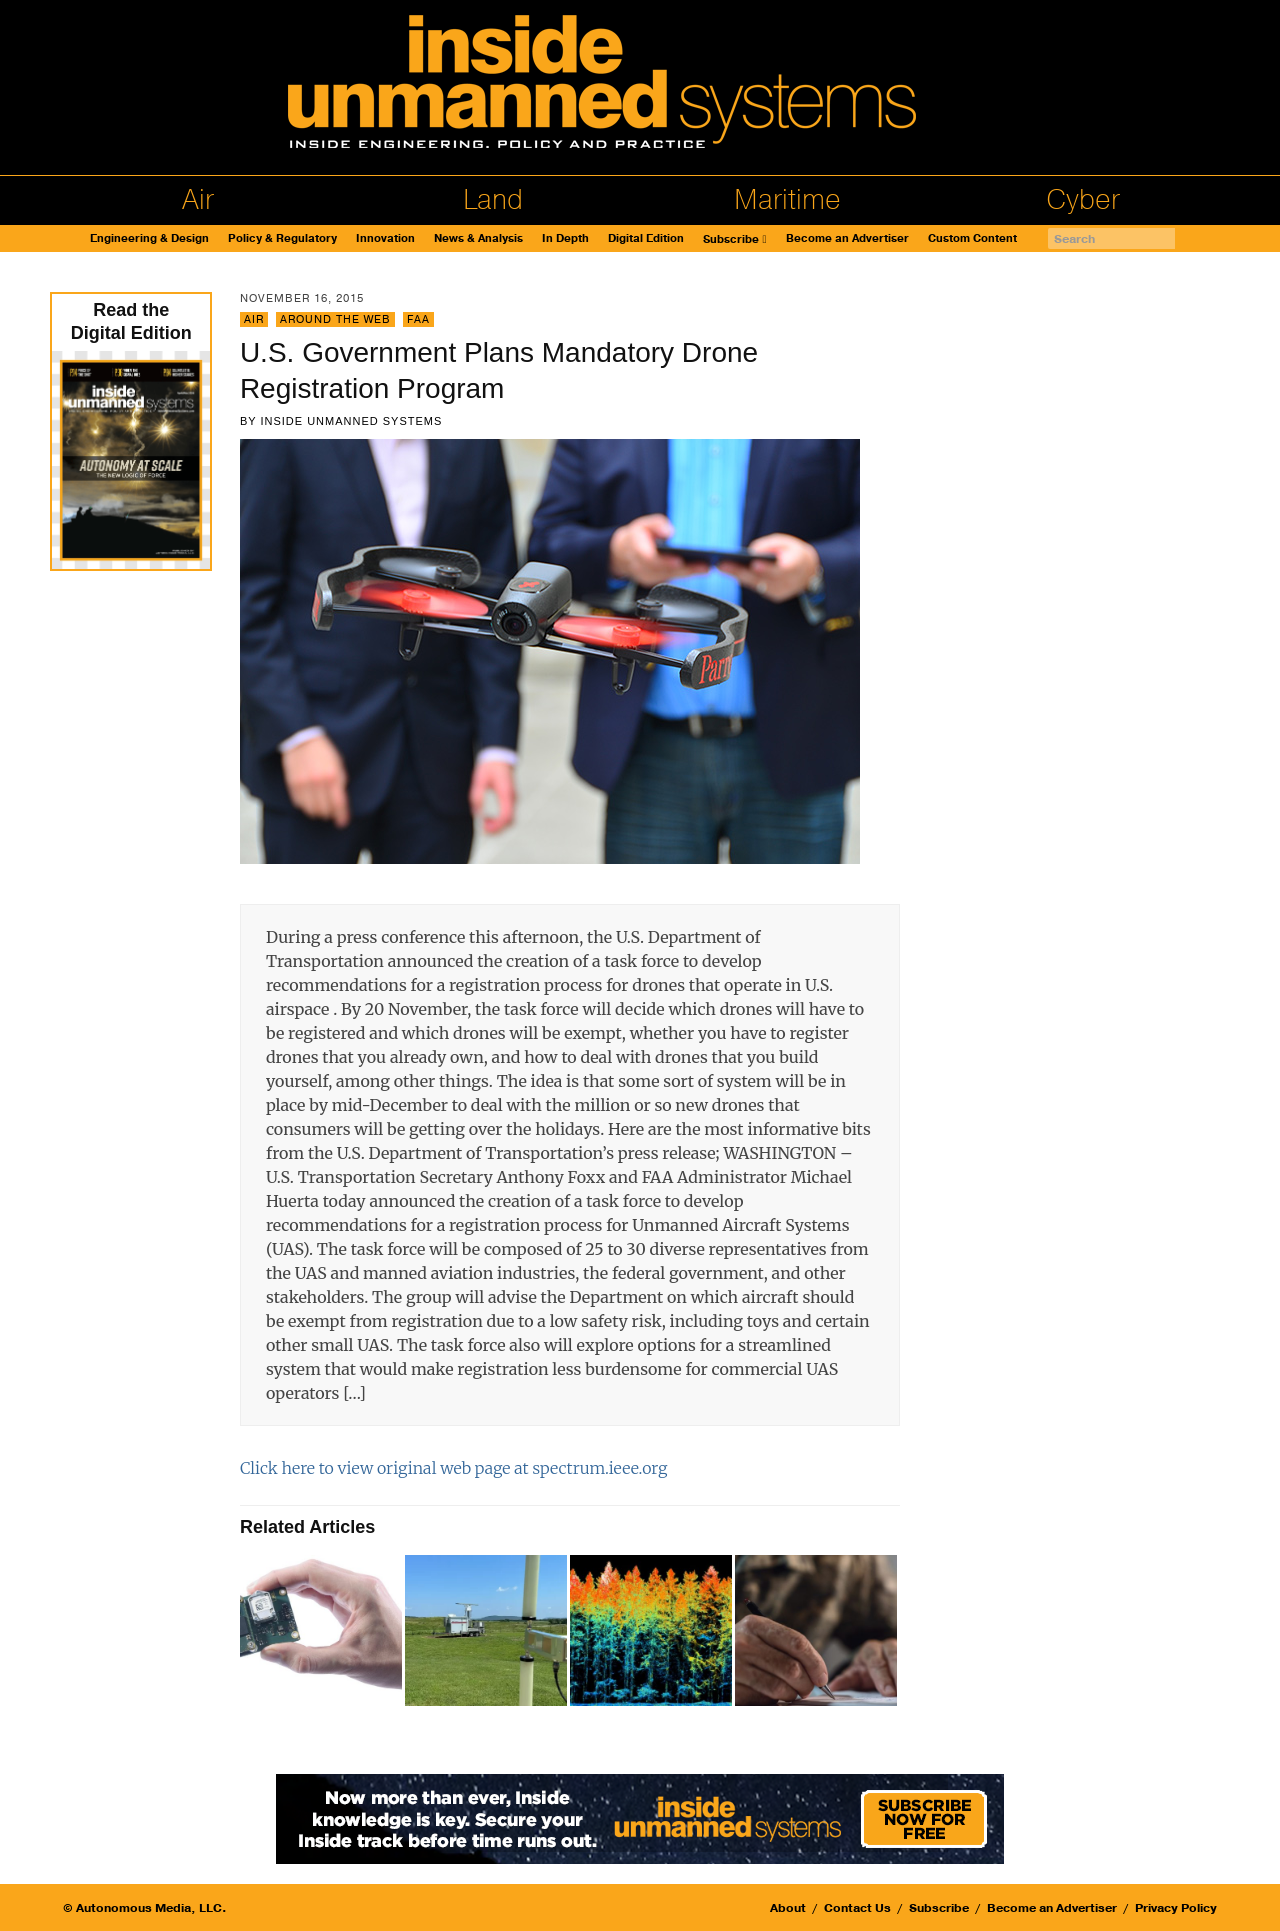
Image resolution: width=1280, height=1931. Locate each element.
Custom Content (972, 238)
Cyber (1083, 200)
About (788, 1908)
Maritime (787, 200)
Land (493, 200)
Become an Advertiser (847, 238)
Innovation (385, 238)
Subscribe (731, 239)
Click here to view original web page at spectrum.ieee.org (454, 1468)
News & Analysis (478, 238)
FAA (418, 319)
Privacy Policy (1176, 1908)
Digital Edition (646, 238)
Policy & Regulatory (282, 238)
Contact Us (857, 1908)
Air (198, 200)
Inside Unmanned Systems (351, 421)
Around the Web (335, 319)
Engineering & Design (149, 238)
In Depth (565, 238)
